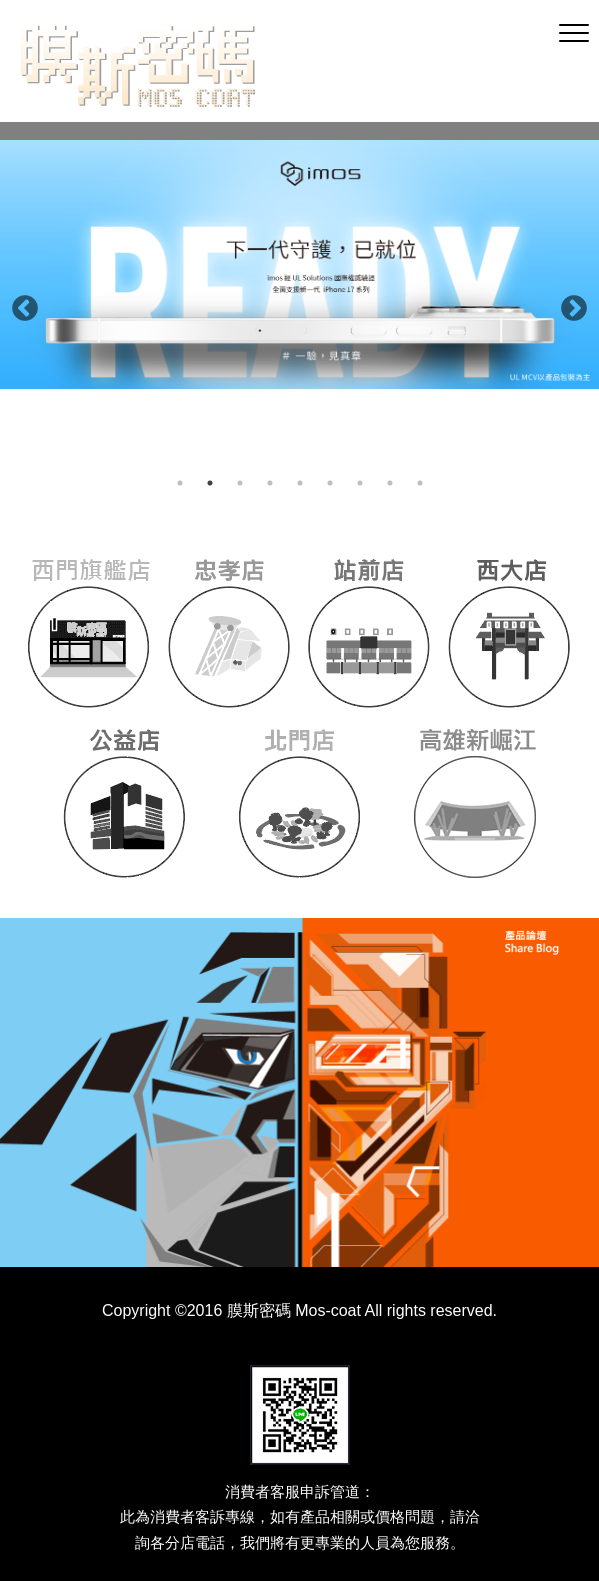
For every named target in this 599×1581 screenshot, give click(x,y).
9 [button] (420, 483)
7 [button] (360, 483)
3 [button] (240, 483)
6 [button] (330, 483)
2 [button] (210, 483)
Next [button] (569, 304)
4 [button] (270, 483)
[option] (299, 264)
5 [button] (300, 483)
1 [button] (180, 483)
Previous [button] (20, 304)
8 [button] (390, 483)
